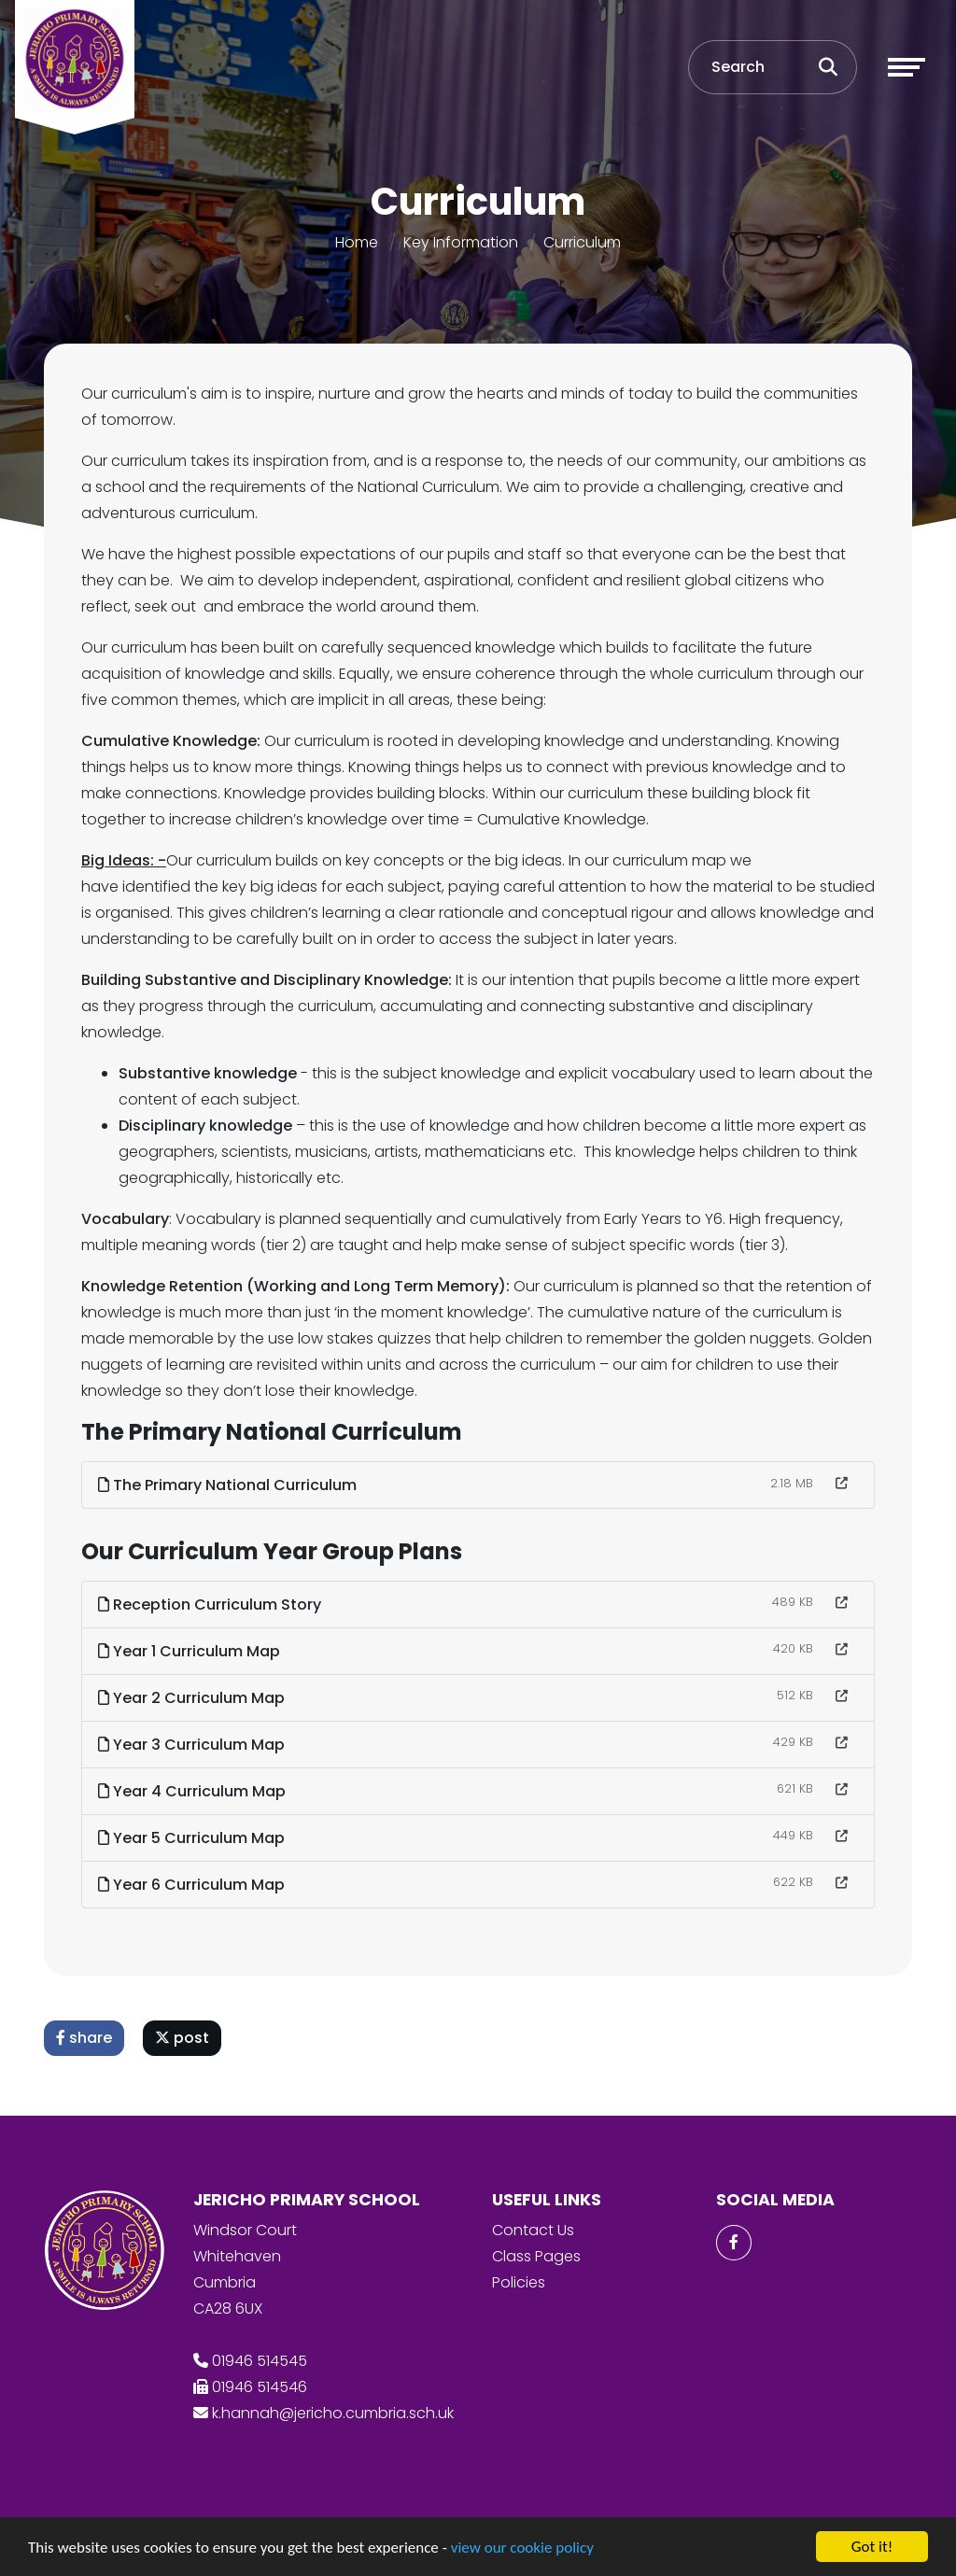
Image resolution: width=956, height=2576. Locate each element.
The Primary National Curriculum (228, 1485)
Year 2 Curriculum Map (192, 1698)
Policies (518, 2282)
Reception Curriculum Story (210, 1604)
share (85, 2037)
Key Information (460, 242)
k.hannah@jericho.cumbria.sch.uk (333, 2413)
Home (356, 242)
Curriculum (582, 242)
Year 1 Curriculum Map (190, 1651)
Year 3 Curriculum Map (192, 1744)
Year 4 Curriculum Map (193, 1791)
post (183, 2037)
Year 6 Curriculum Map (192, 1884)
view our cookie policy (522, 2547)
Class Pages (536, 2256)
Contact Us (533, 2230)
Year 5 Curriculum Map (192, 1838)
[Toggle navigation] (906, 67)
